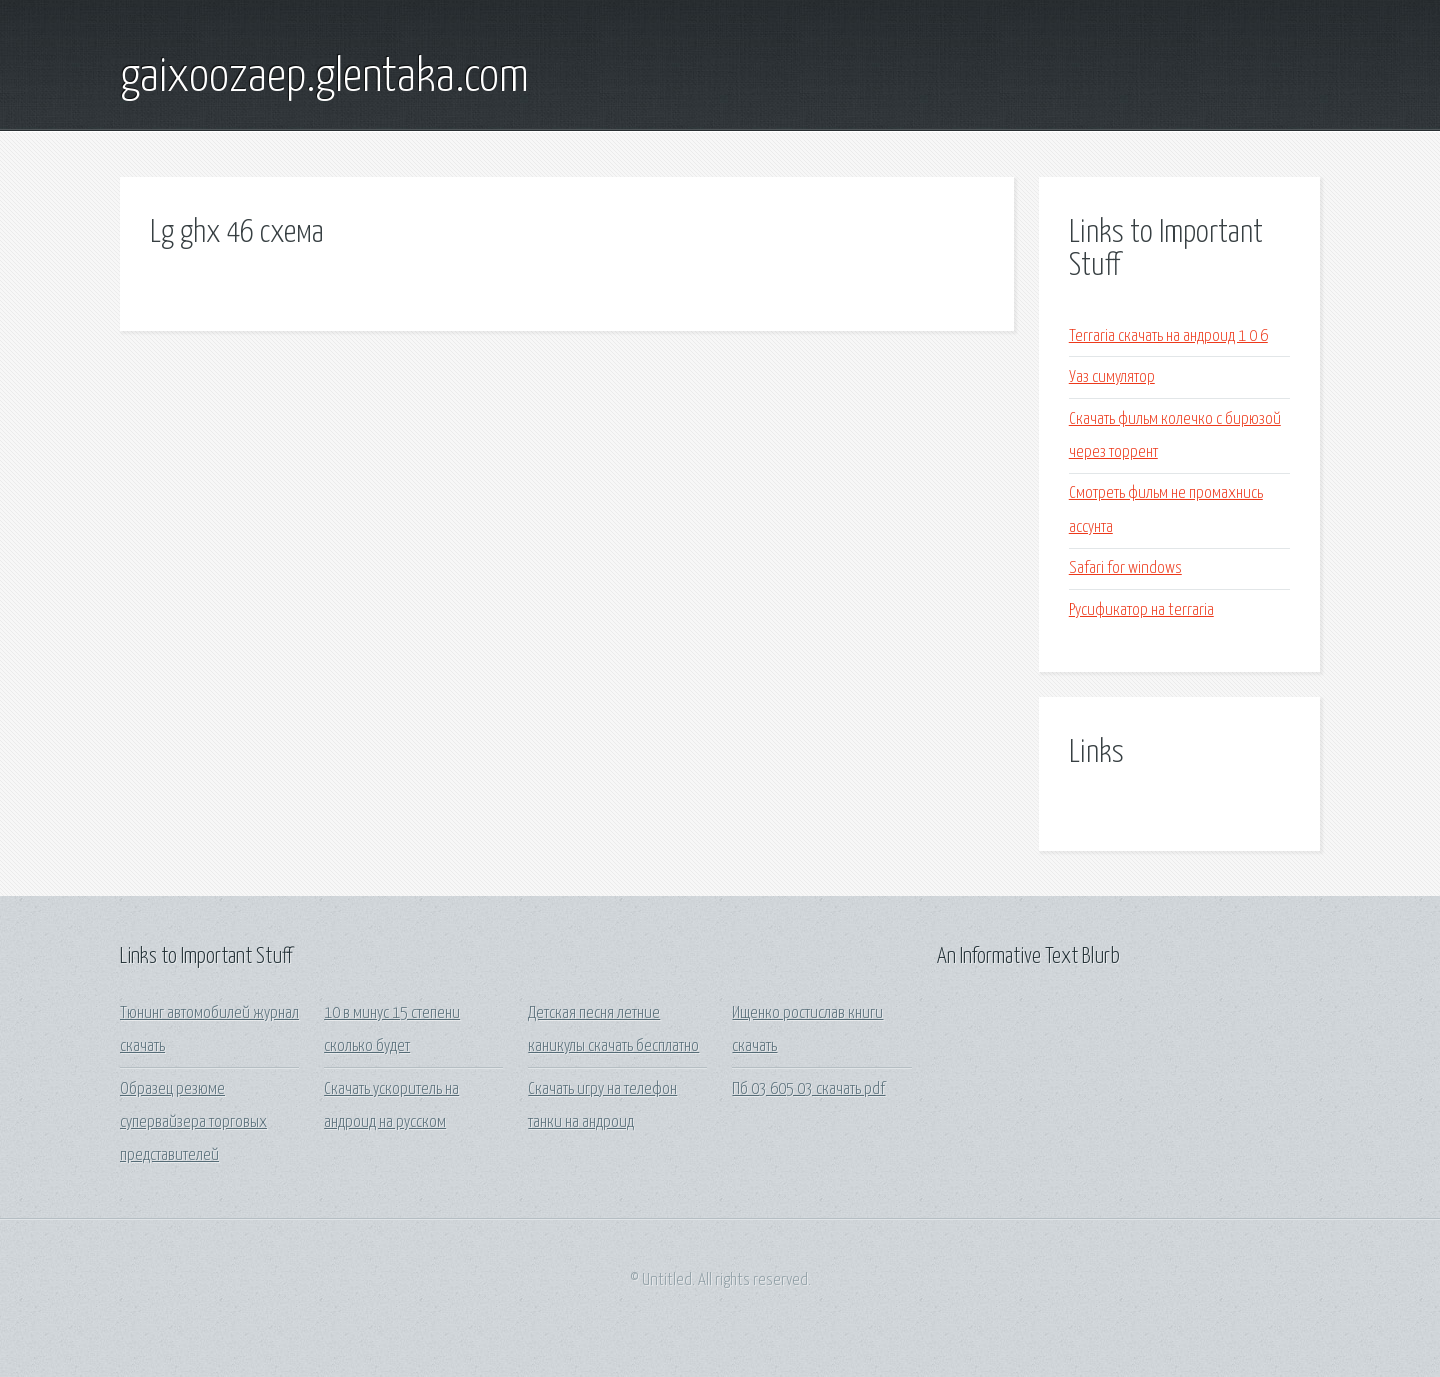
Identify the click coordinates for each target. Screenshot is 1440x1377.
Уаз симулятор (1112, 377)
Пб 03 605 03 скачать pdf (808, 1089)
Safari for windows (1125, 568)
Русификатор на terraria (1141, 610)
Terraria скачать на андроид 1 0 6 (1168, 336)
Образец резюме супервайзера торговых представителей (193, 1123)
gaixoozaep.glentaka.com (324, 78)
